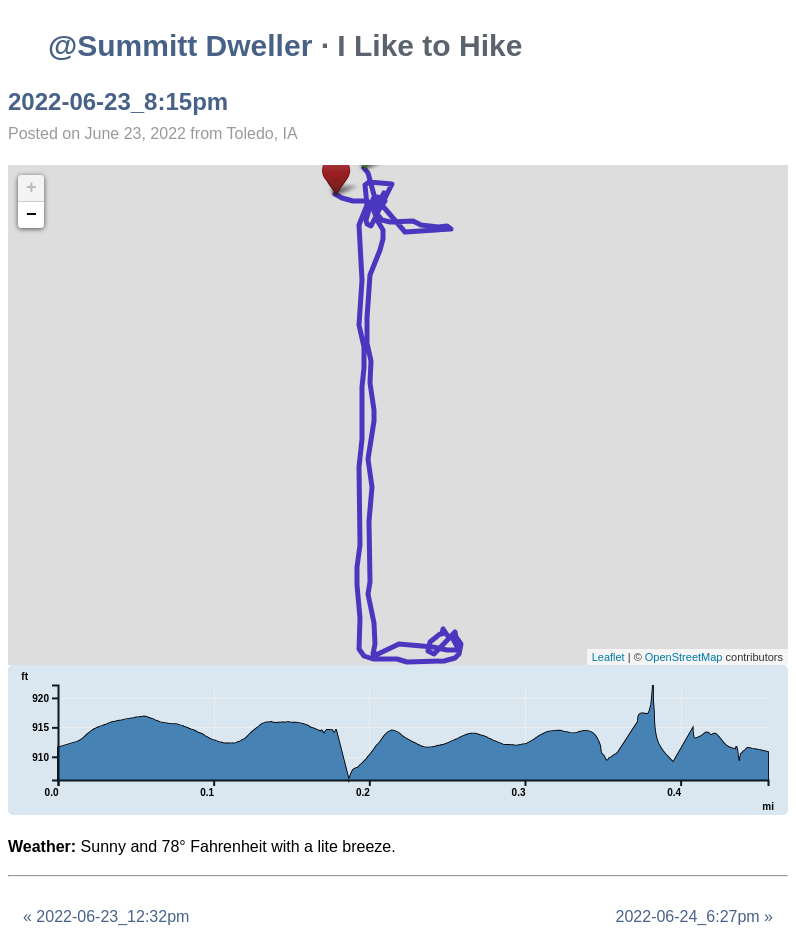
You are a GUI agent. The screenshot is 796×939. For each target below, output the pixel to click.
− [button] (31, 215)
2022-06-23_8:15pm (118, 101)
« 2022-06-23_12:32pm (106, 916)
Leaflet (608, 657)
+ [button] (31, 188)
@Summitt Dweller (180, 45)
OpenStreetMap (684, 657)
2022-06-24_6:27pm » (694, 916)
